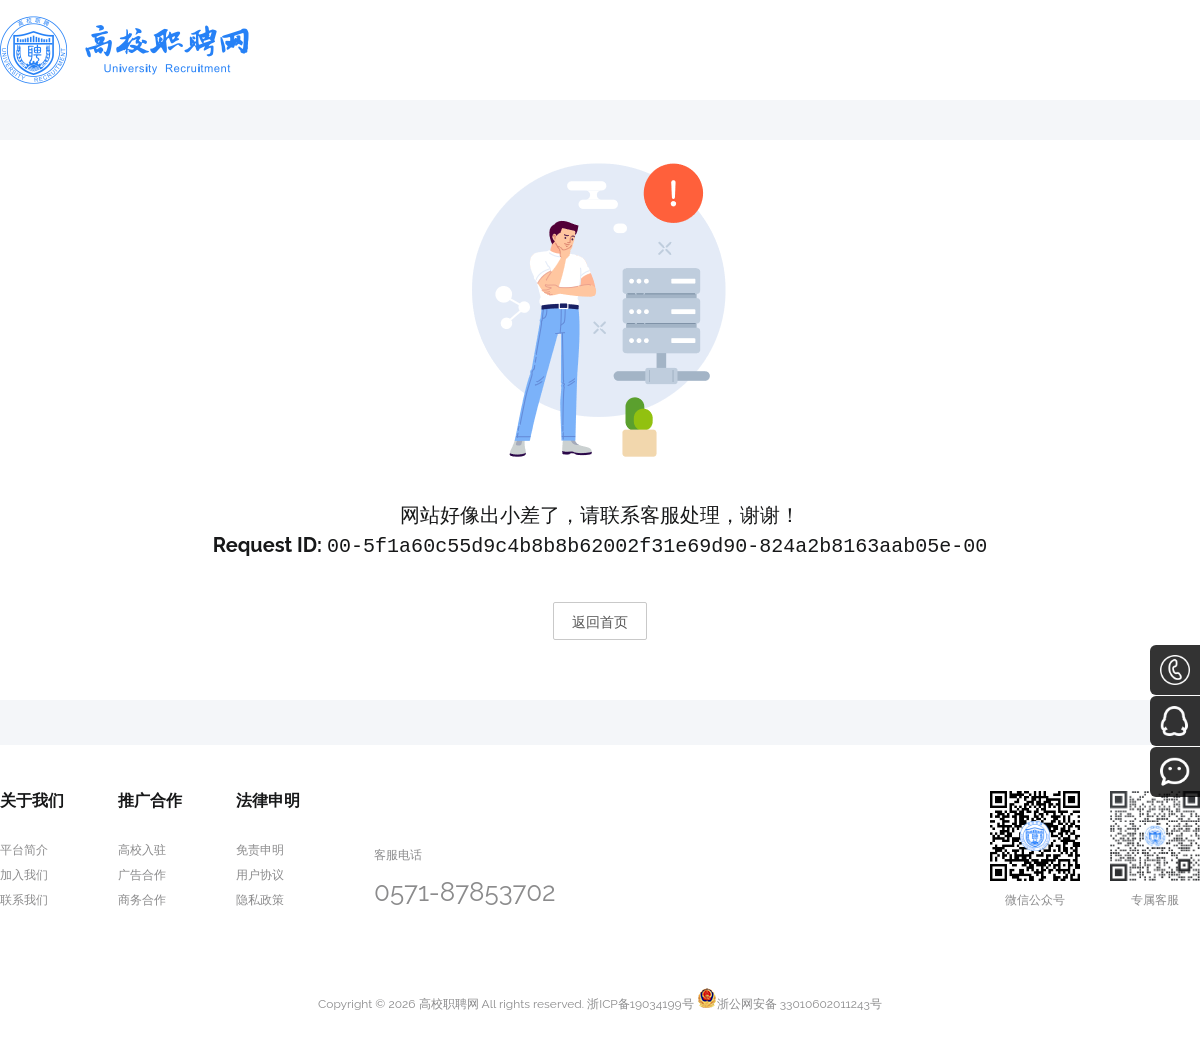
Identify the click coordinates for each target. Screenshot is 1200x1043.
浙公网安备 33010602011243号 (789, 1002)
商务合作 (142, 898)
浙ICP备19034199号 (640, 1002)
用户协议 (260, 873)
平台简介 (24, 848)
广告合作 (142, 873)
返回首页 (600, 620)
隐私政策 (260, 898)
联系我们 (24, 898)
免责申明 (260, 848)
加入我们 (24, 873)
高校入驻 (142, 848)
